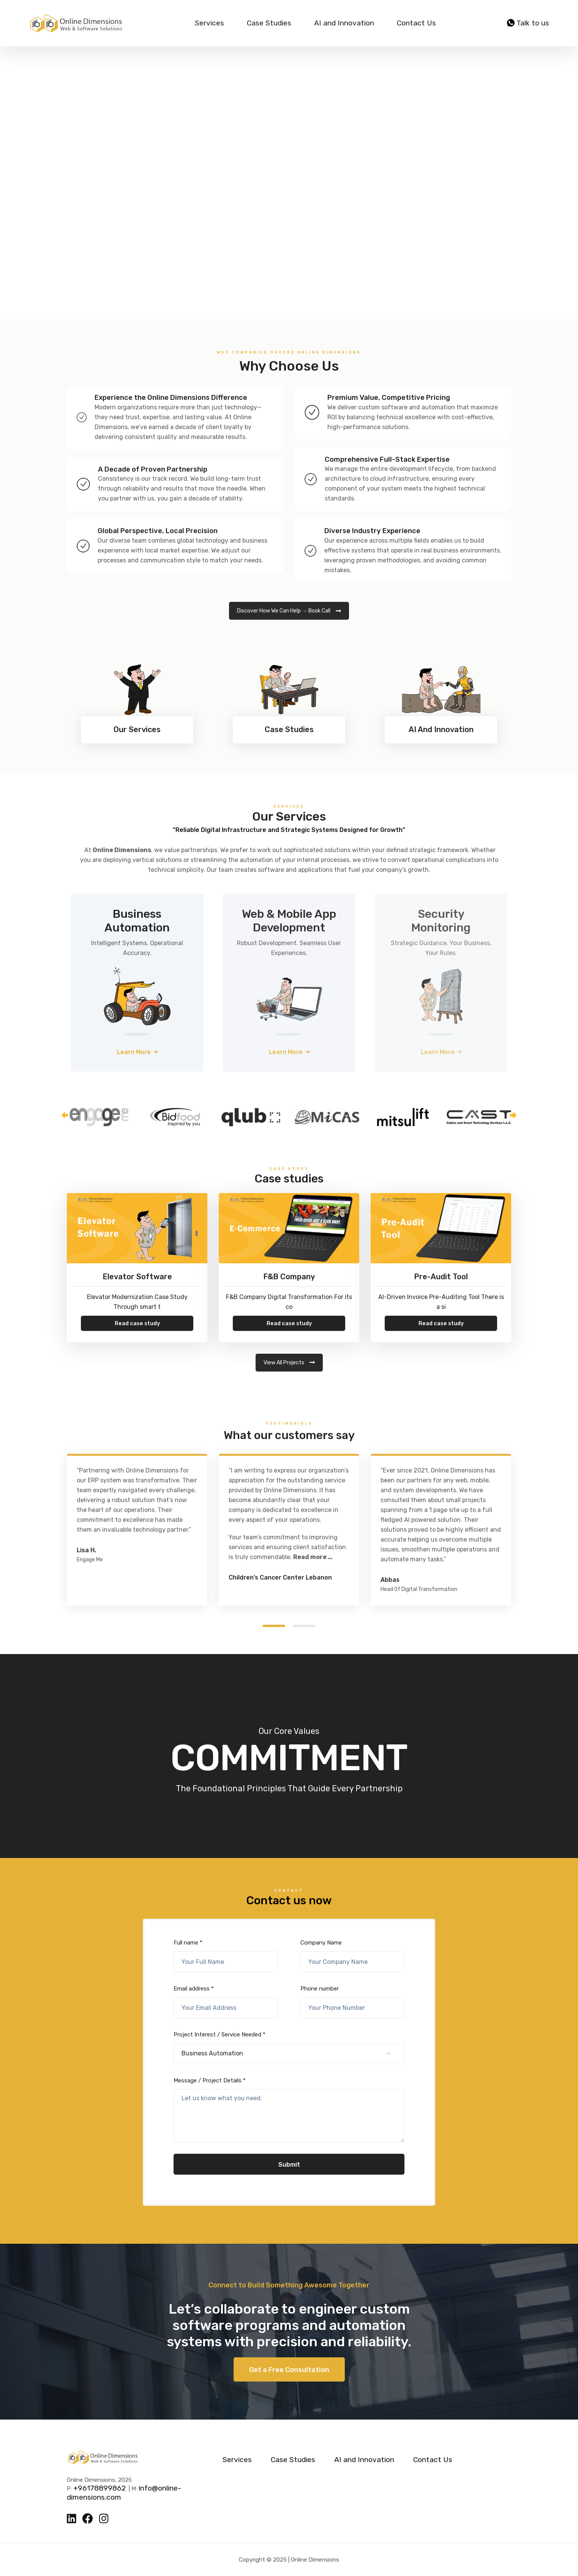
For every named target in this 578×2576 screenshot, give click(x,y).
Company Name (352, 1955)
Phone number (352, 2001)
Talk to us (528, 23)
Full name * (226, 1955)
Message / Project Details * (289, 2109)
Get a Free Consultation (289, 2370)
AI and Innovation (344, 23)
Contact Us (416, 23)
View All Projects (289, 1362)
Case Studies (269, 23)
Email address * (226, 2001)
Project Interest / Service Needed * (289, 2047)
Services (209, 23)
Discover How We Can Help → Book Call (289, 611)
